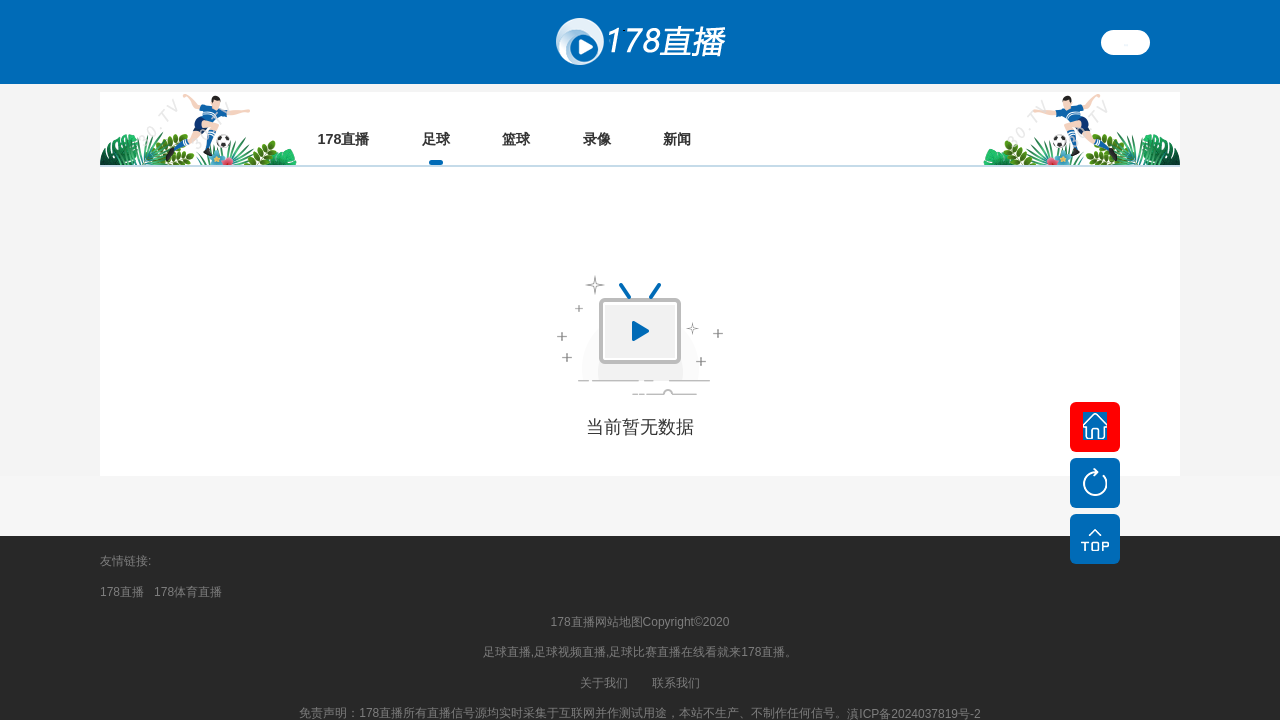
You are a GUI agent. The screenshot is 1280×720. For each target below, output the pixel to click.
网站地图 (619, 603)
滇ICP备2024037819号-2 (913, 695)
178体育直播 (188, 573)
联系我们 (676, 664)
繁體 (1126, 42)
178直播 (122, 573)
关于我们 (604, 664)
